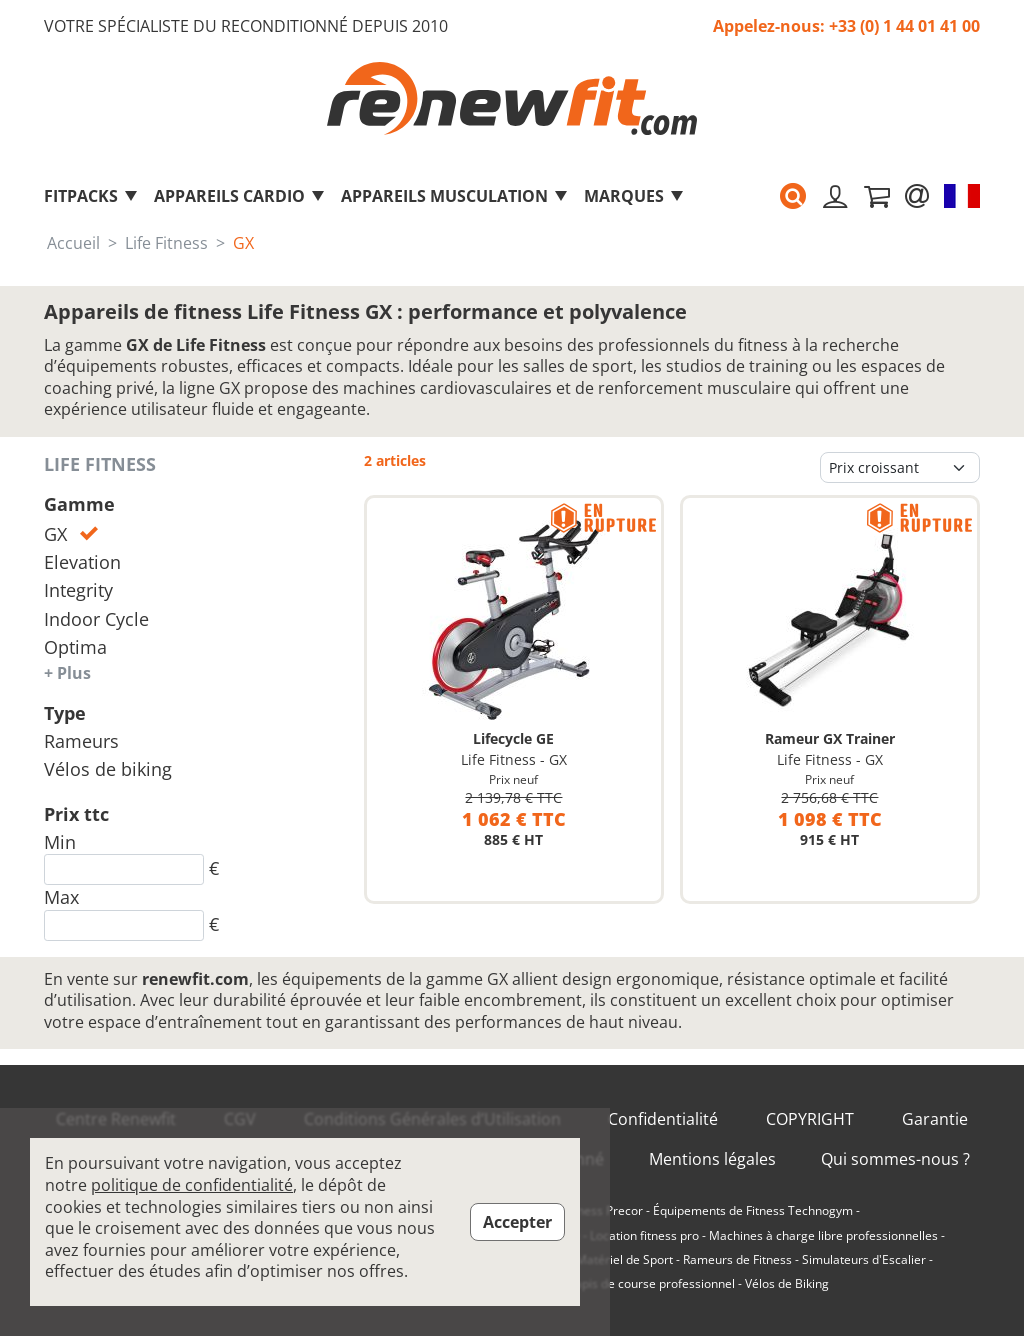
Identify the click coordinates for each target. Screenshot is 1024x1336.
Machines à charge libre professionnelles (823, 1236)
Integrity (78, 590)
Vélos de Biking (787, 1284)
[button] (793, 196)
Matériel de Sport (624, 1260)
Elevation (82, 562)
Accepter (517, 1222)
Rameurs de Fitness (737, 1260)
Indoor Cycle (96, 619)
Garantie (935, 1119)
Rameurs (81, 741)
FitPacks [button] (91, 196)
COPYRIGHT (810, 1119)
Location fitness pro (644, 1236)
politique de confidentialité (192, 1185)
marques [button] (634, 196)
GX (71, 534)
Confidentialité (663, 1119)
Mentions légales (712, 1159)
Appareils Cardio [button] (240, 196)
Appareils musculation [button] (455, 196)
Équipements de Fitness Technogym (753, 1211)
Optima (75, 647)
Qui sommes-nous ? (895, 1159)
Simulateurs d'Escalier (864, 1260)
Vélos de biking (108, 769)
